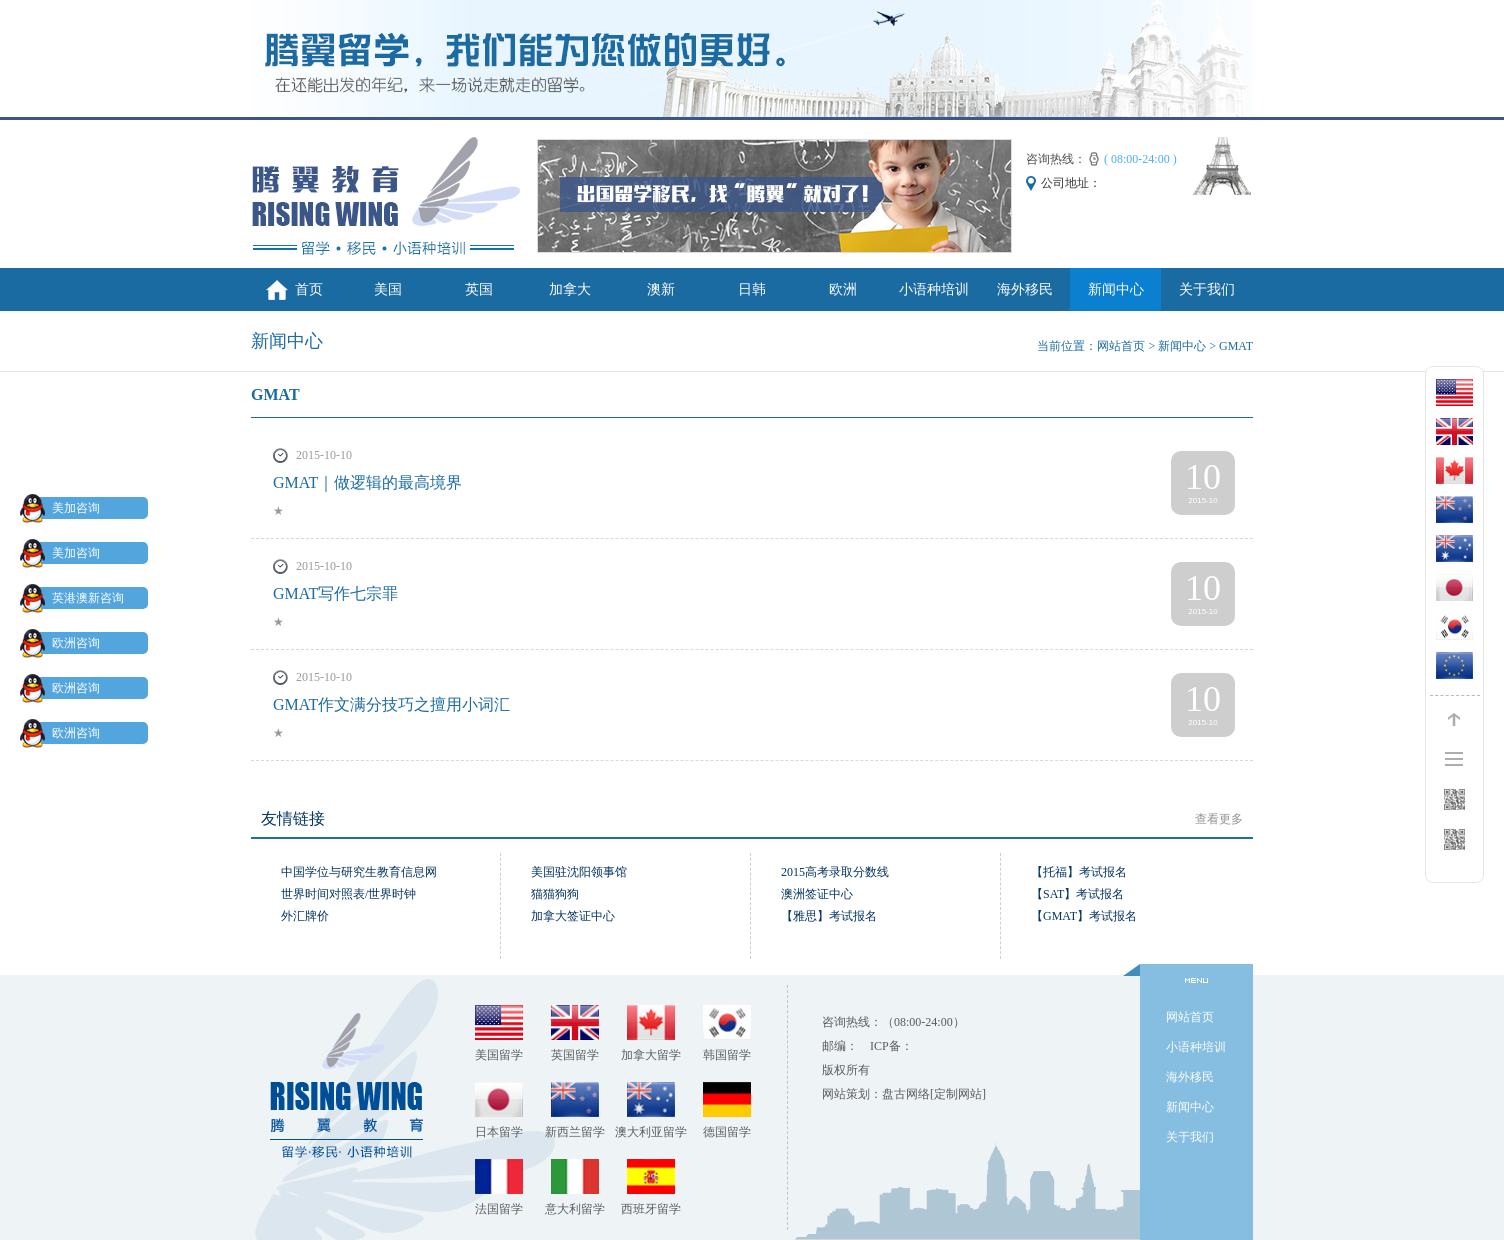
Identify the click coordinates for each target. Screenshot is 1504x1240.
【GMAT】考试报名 (1084, 916)
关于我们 (1207, 289)
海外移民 (1025, 289)
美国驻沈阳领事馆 (579, 872)
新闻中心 (1116, 289)
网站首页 (1121, 346)
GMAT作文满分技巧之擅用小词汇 (391, 704)
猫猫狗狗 (555, 894)
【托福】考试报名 (1079, 872)
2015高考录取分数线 (835, 872)
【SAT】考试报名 (1077, 894)
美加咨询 (64, 508)
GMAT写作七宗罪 (335, 593)
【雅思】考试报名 (829, 916)
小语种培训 (934, 289)
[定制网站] (958, 1094)
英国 (479, 289)
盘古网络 (906, 1094)
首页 (309, 289)
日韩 (752, 289)
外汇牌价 (305, 916)
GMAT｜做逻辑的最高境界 (367, 482)
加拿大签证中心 (573, 916)
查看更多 (1219, 819)
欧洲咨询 (64, 643)
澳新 (661, 289)
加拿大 (570, 289)
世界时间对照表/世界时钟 (348, 894)
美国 (388, 289)
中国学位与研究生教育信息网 (359, 872)
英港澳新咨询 (76, 598)
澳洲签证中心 (817, 894)
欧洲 (843, 289)
